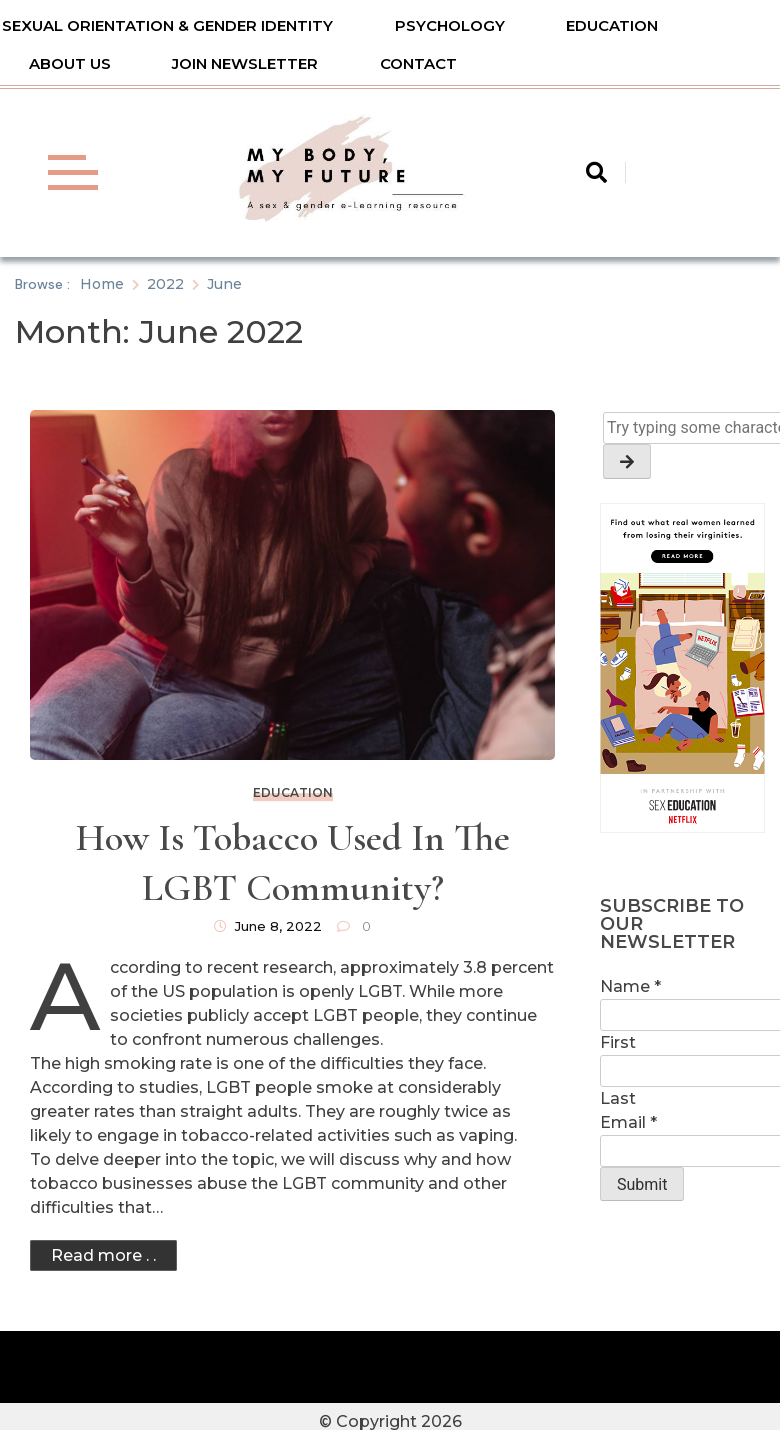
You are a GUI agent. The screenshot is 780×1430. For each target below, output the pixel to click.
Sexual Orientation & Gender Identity (167, 25)
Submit (642, 1184)
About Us (70, 63)
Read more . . (103, 1255)
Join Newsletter (245, 63)
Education (612, 25)
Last (618, 1098)
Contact (418, 63)
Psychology (450, 25)
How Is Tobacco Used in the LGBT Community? (293, 863)
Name (630, 986)
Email (628, 1122)
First (618, 1042)
